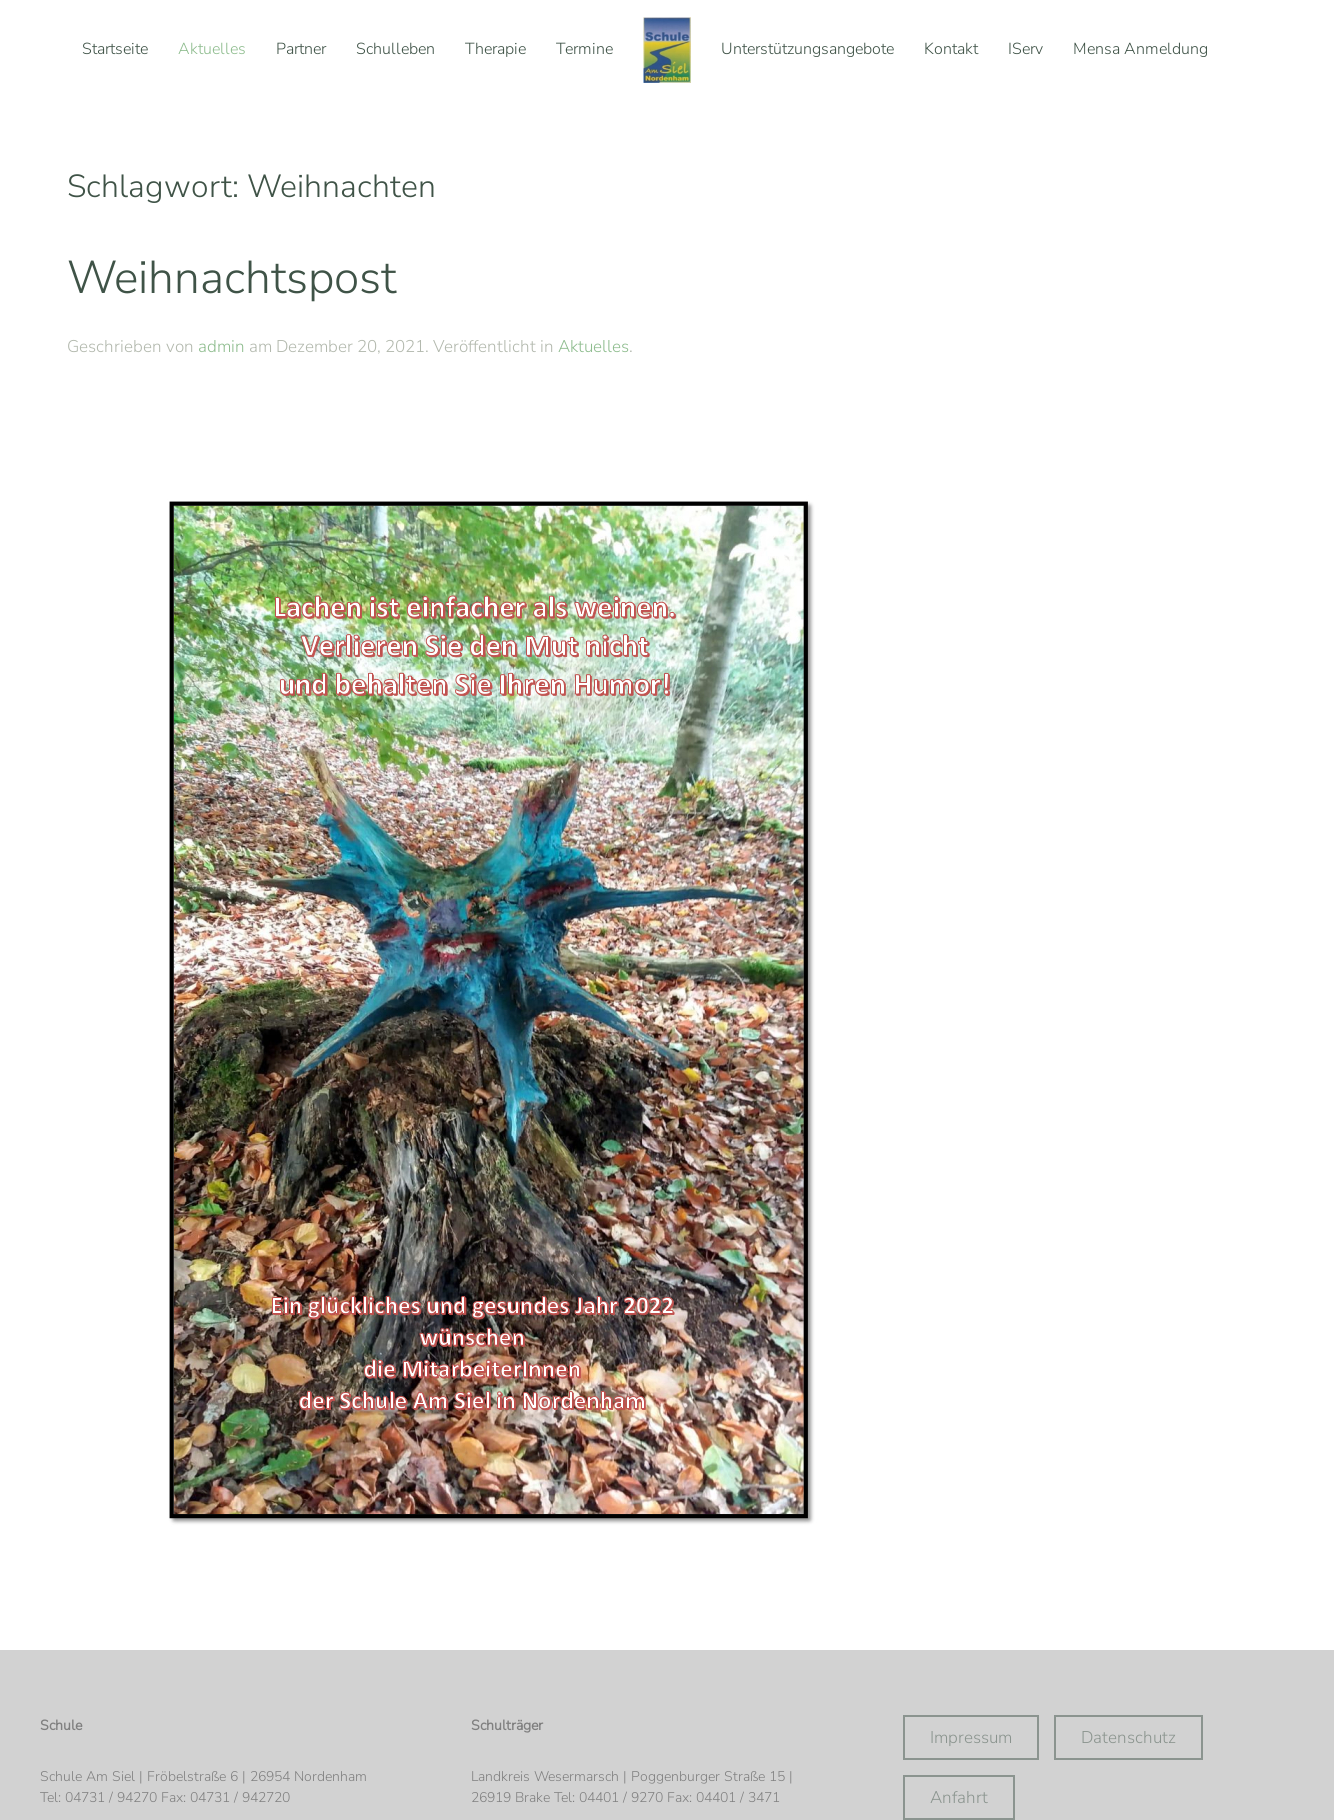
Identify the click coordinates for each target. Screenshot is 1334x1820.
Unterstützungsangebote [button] (807, 49)
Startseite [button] (115, 49)
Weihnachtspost (231, 277)
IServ (1025, 49)
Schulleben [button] (395, 49)
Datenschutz (1128, 1737)
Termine (584, 49)
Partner (301, 49)
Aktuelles (212, 49)
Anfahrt (959, 1797)
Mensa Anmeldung (1140, 49)
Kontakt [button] (951, 49)
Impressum (971, 1737)
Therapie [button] (495, 49)
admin (221, 346)
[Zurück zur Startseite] (667, 50)
